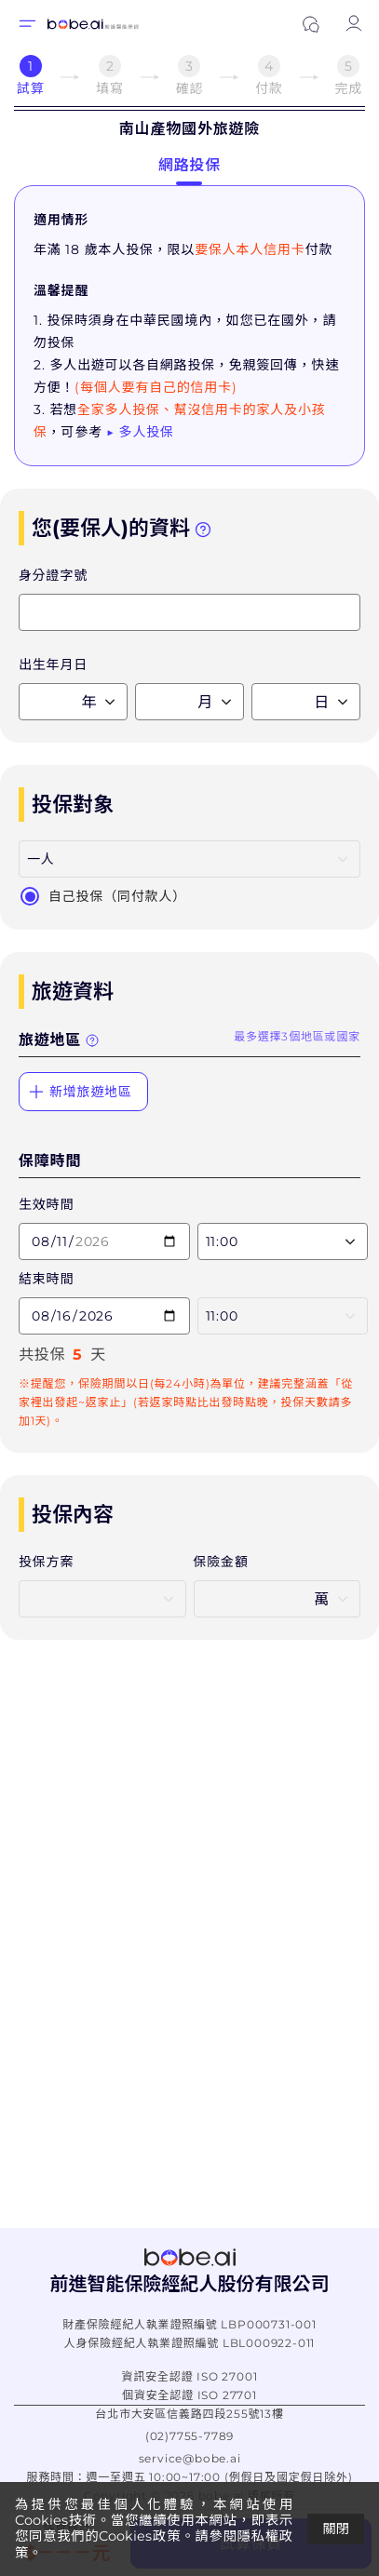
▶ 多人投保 (140, 431)
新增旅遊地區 (79, 1091)
